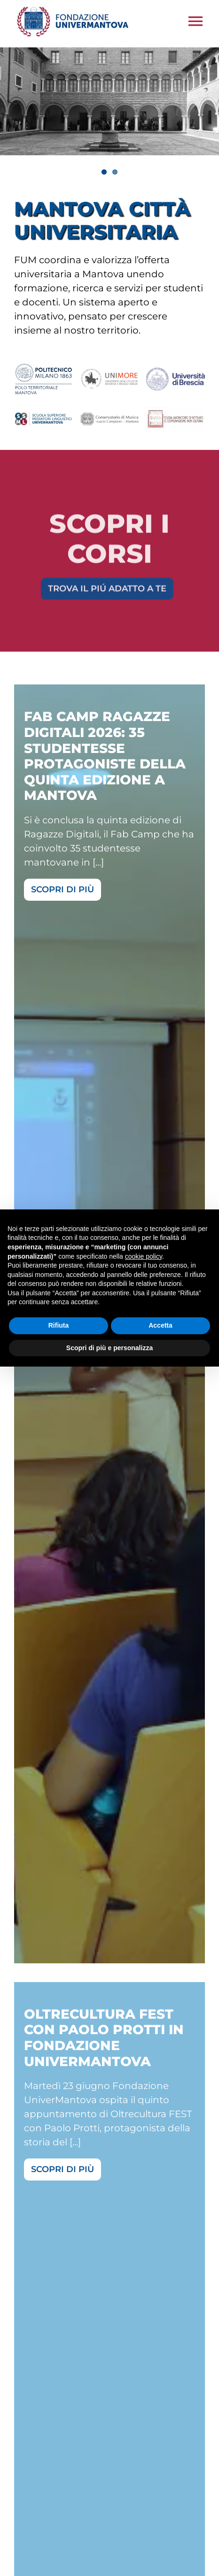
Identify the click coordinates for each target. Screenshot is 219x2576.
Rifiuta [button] (58, 1325)
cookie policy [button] (143, 1256)
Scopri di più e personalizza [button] (109, 1348)
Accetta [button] (160, 1325)
